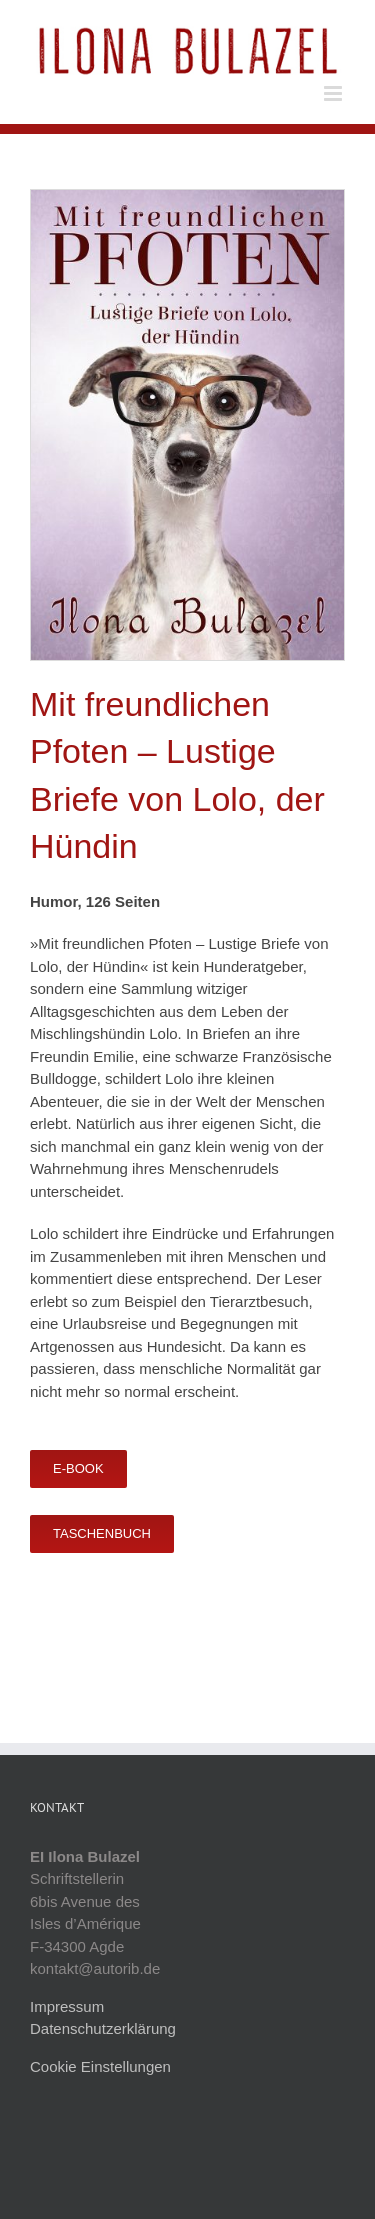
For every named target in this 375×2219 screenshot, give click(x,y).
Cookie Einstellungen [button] (100, 2066)
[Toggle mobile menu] (334, 93)
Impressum (67, 2006)
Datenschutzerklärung (103, 2028)
